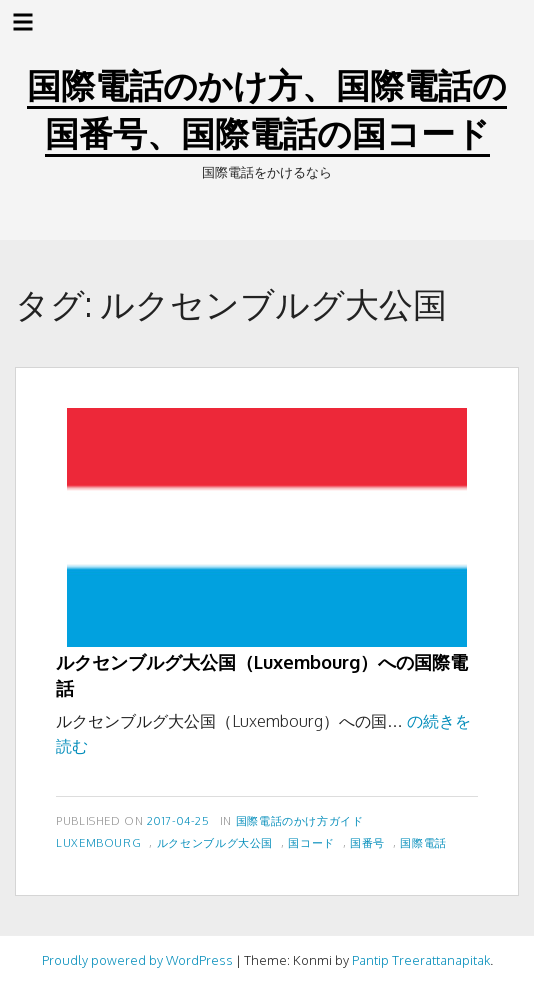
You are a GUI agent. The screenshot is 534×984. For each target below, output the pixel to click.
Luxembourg (98, 842)
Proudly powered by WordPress (137, 960)
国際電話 (423, 842)
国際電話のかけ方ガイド (300, 820)
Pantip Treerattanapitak (421, 960)
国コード (311, 842)
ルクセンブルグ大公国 (215, 842)
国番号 (367, 842)
